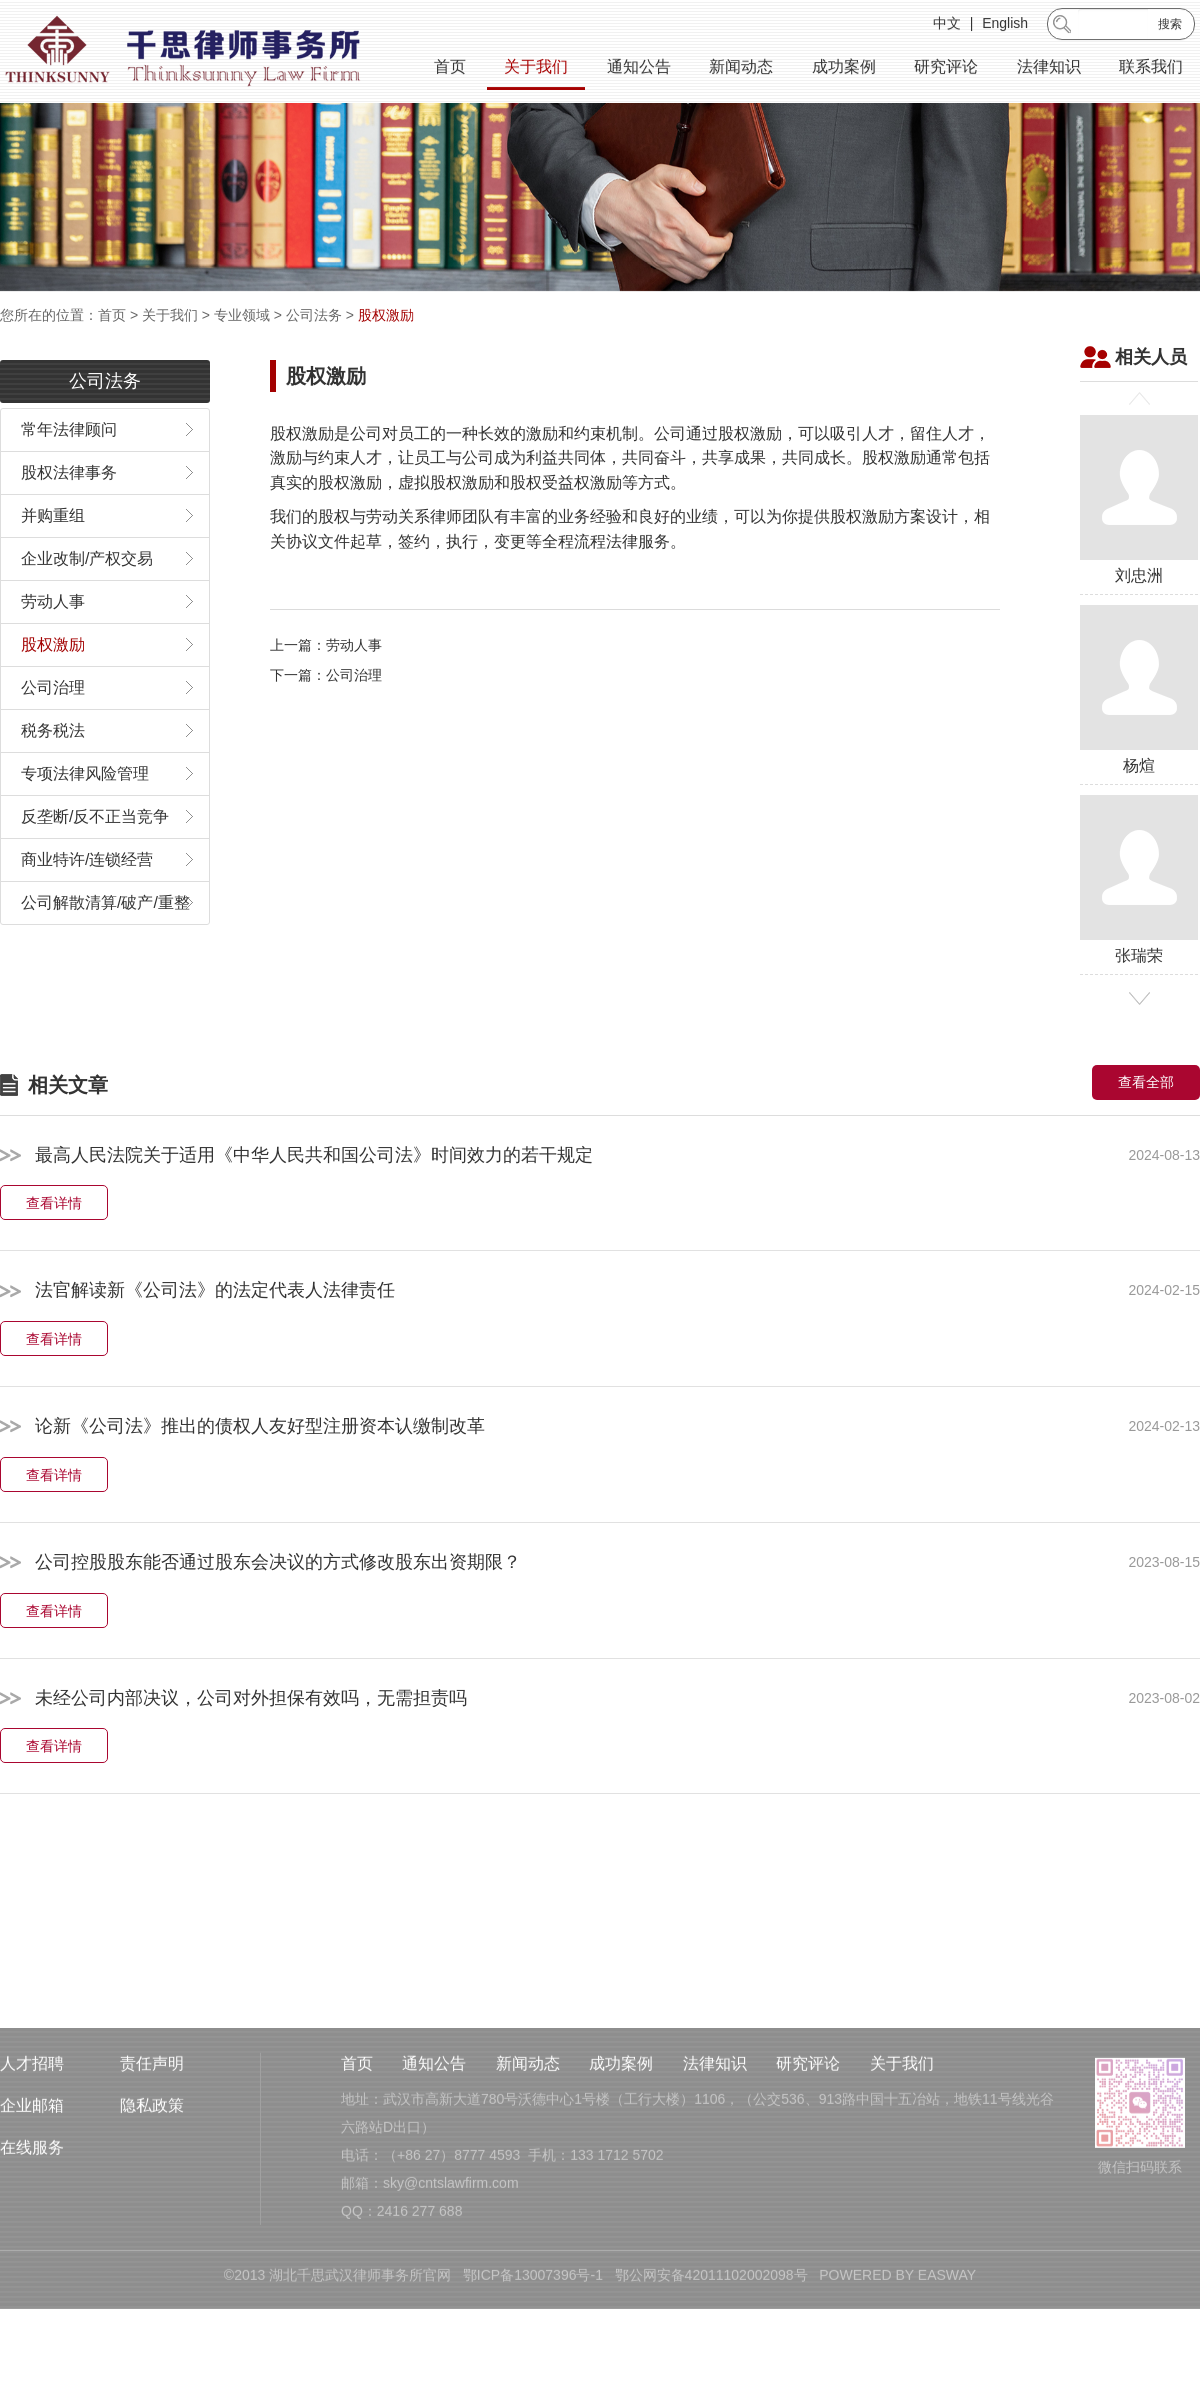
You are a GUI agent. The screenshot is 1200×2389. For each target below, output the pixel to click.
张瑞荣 (1139, 931)
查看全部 (1146, 1134)
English (1005, 26)
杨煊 (1139, 741)
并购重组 (53, 567)
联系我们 (1151, 69)
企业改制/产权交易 (87, 610)
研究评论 (946, 69)
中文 (947, 26)
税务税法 (53, 782)
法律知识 (1049, 69)
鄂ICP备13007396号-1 (533, 2356)
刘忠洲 (1139, 551)
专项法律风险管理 (85, 825)
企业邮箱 (32, 2186)
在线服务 (32, 2228)
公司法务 (314, 315)
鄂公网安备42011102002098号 (711, 2356)
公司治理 (53, 739)
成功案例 (844, 69)
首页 (450, 69)
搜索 (1170, 27)
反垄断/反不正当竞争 (95, 868)
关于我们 (536, 69)
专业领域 (242, 315)
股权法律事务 (69, 524)
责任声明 (152, 2144)
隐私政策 (152, 2186)
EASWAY (947, 2356)
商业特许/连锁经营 (87, 911)
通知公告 (639, 69)
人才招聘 (32, 2144)
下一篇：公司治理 (326, 727)
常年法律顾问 (69, 481)
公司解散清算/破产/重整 (105, 954)
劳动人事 (53, 653)
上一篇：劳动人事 (326, 697)
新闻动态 (741, 69)
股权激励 (386, 315)
